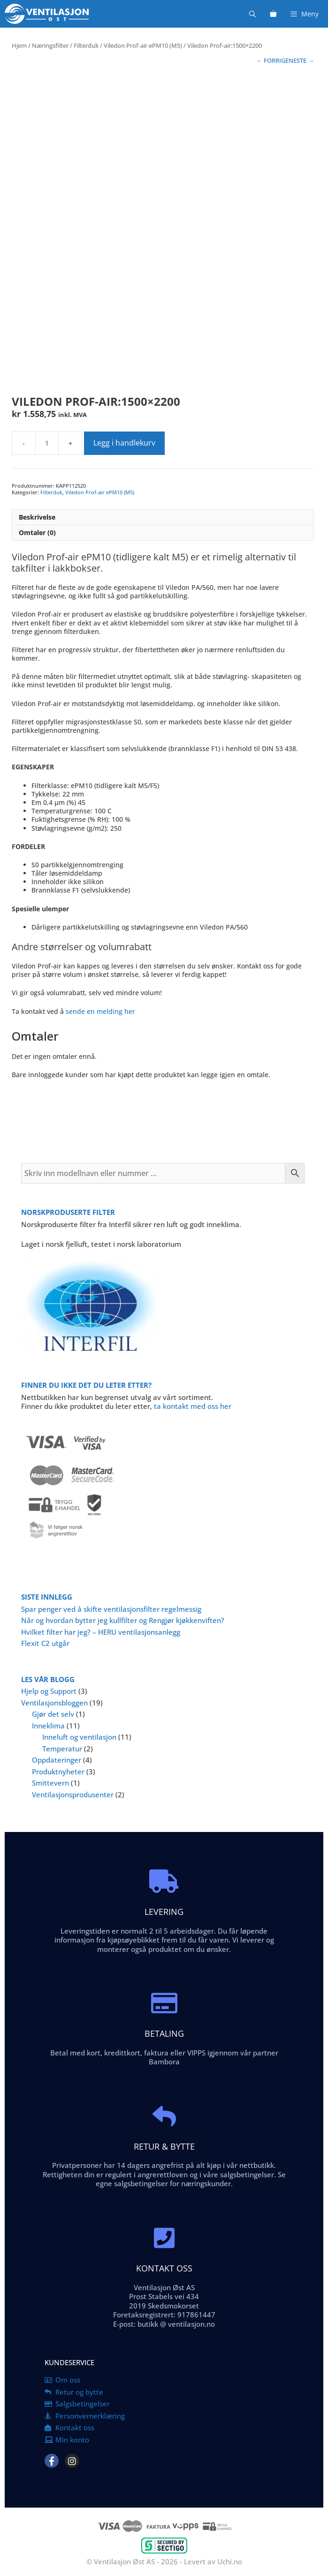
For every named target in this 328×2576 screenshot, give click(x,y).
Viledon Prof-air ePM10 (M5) (143, 45)
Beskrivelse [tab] (37, 517)
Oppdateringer (56, 1759)
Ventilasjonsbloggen (54, 1702)
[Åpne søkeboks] (252, 14)
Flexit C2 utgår (45, 1643)
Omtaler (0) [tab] (37, 532)
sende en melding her (100, 1011)
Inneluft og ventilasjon (79, 1737)
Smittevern (50, 1782)
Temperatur (62, 1748)
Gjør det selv (53, 1714)
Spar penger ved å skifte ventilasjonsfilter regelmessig (111, 1609)
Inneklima (48, 1725)
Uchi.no (229, 2561)
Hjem (19, 45)
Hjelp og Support (48, 1691)
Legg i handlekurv (124, 443)
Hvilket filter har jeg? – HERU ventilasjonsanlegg (100, 1632)
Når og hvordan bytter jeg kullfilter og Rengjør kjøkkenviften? (122, 1620)
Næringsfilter (50, 45)
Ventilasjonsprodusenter (73, 1794)
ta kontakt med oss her (192, 1406)
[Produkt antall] (47, 443)
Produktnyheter (58, 1771)
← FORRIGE (272, 60)
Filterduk (86, 45)
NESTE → (301, 60)
